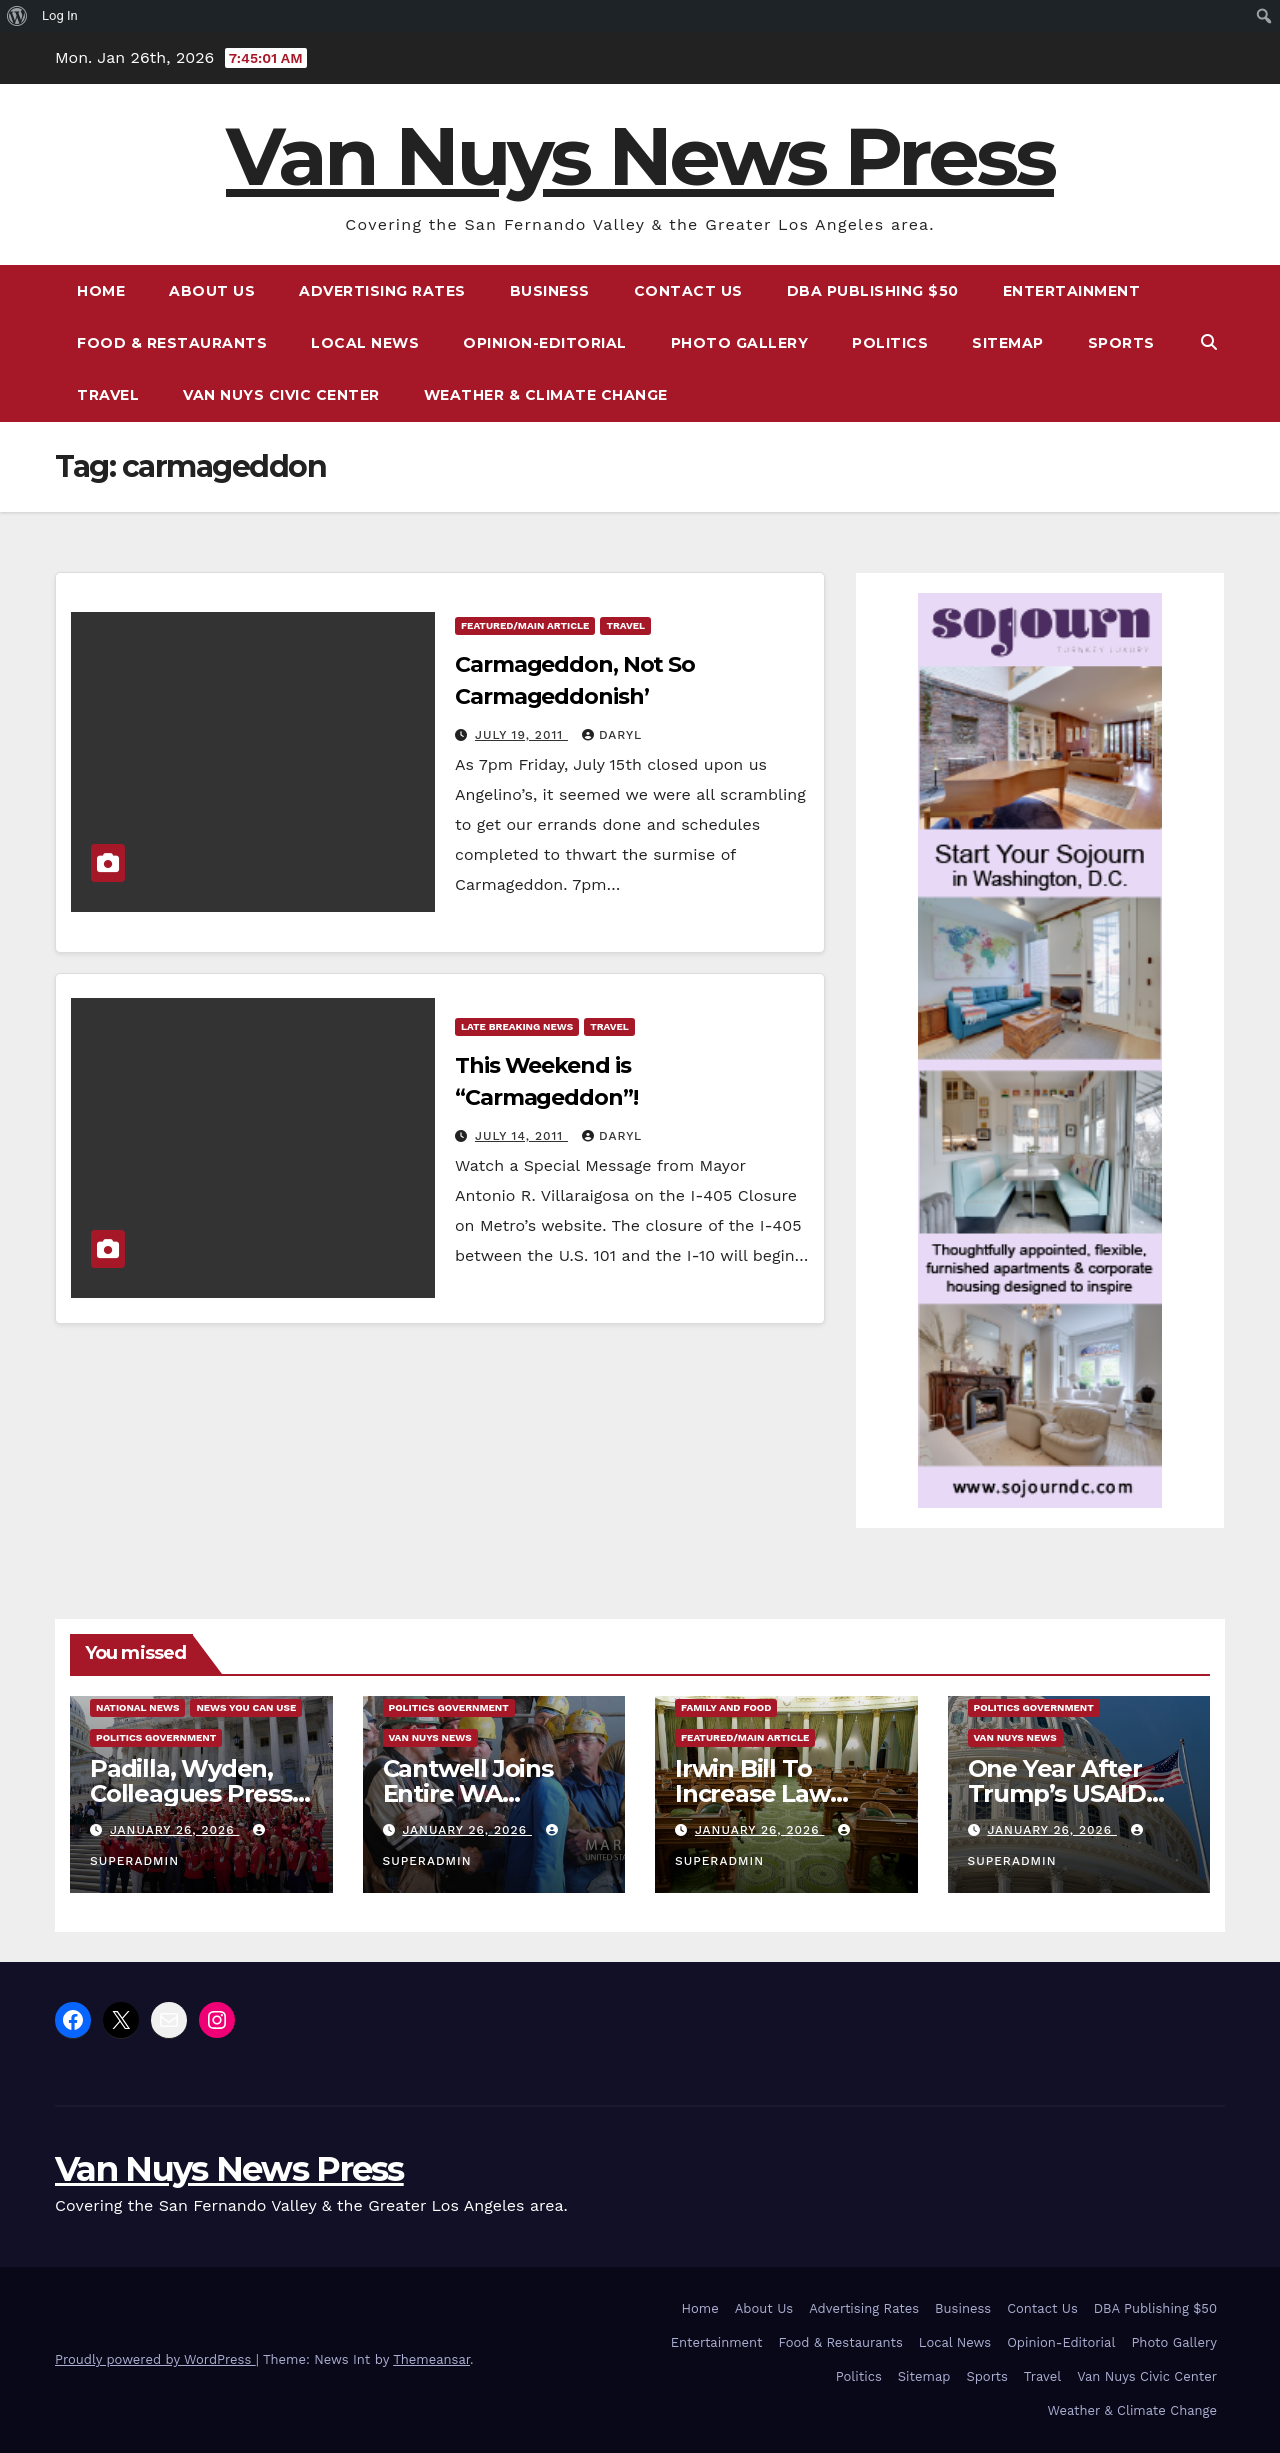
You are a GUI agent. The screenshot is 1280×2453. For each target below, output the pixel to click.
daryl (612, 735)
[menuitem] (17, 16)
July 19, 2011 (521, 735)
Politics (890, 343)
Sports (1121, 343)
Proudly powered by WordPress (155, 2359)
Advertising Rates (382, 291)
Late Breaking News (517, 1026)
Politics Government (156, 1737)
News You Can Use (246, 1707)
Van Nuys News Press (640, 156)
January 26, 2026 (174, 1830)
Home (101, 291)
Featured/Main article (525, 625)
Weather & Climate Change (546, 395)
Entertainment (1072, 291)
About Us (212, 291)
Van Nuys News (430, 1737)
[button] (1209, 342)
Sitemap (1008, 343)
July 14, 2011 (521, 1136)
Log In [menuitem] (60, 15)
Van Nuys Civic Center (281, 395)
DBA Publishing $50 (873, 291)
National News (137, 1707)
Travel (108, 395)
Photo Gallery (740, 343)
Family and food (726, 1707)
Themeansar (431, 2359)
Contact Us (688, 291)
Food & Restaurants (172, 343)
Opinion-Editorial (545, 343)
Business (550, 291)
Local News (365, 343)
